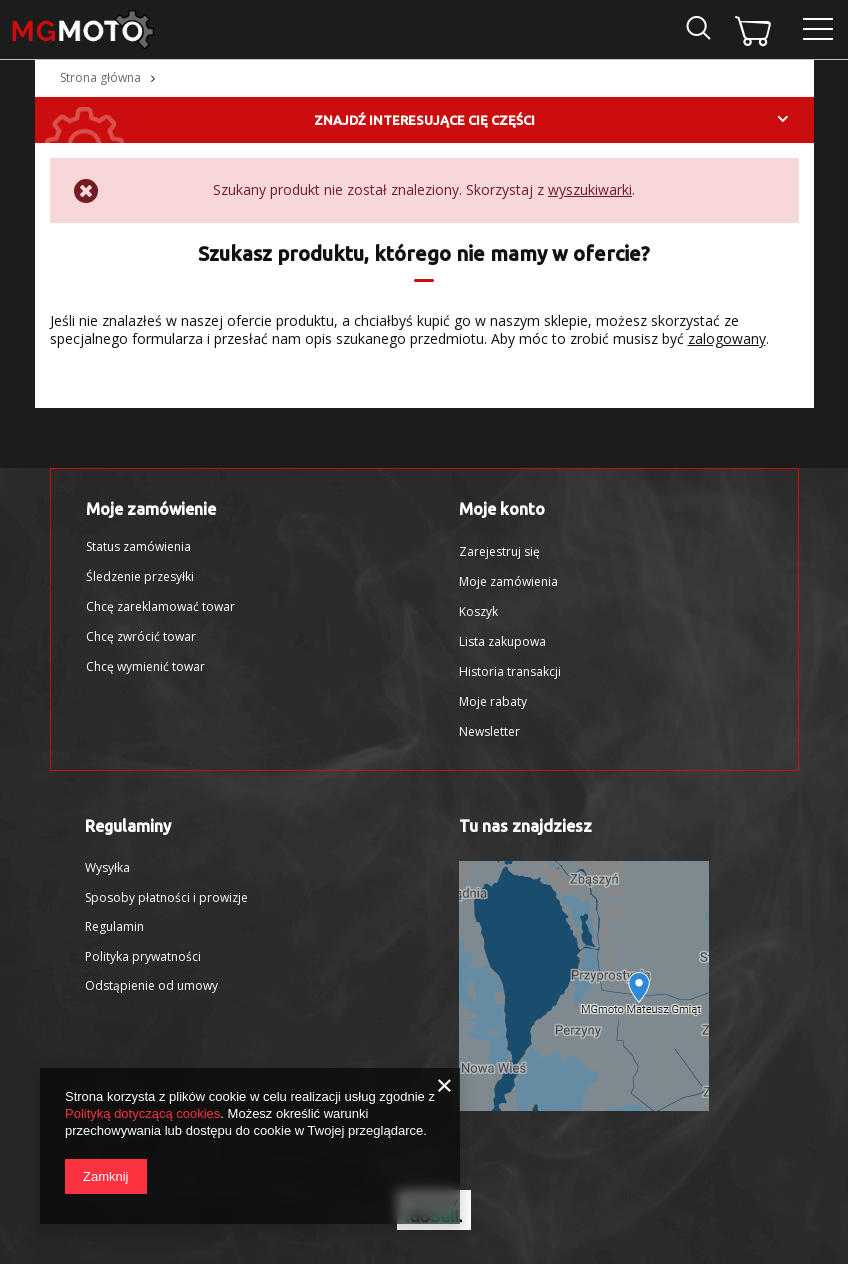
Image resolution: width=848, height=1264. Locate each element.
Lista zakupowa (502, 642)
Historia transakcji (510, 672)
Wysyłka (107, 868)
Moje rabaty (493, 702)
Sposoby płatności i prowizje (166, 898)
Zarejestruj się (499, 552)
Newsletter (489, 732)
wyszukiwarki (590, 189)
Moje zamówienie (151, 509)
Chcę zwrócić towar (141, 637)
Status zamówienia (138, 547)
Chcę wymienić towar (145, 667)
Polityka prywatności (143, 957)
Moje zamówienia (508, 582)
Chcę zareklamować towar (160, 607)
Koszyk (478, 612)
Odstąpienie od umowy (151, 986)
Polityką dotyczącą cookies (142, 1113)
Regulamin (114, 927)
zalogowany (727, 338)
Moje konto (502, 509)
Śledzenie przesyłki (140, 577)
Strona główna (100, 77)
